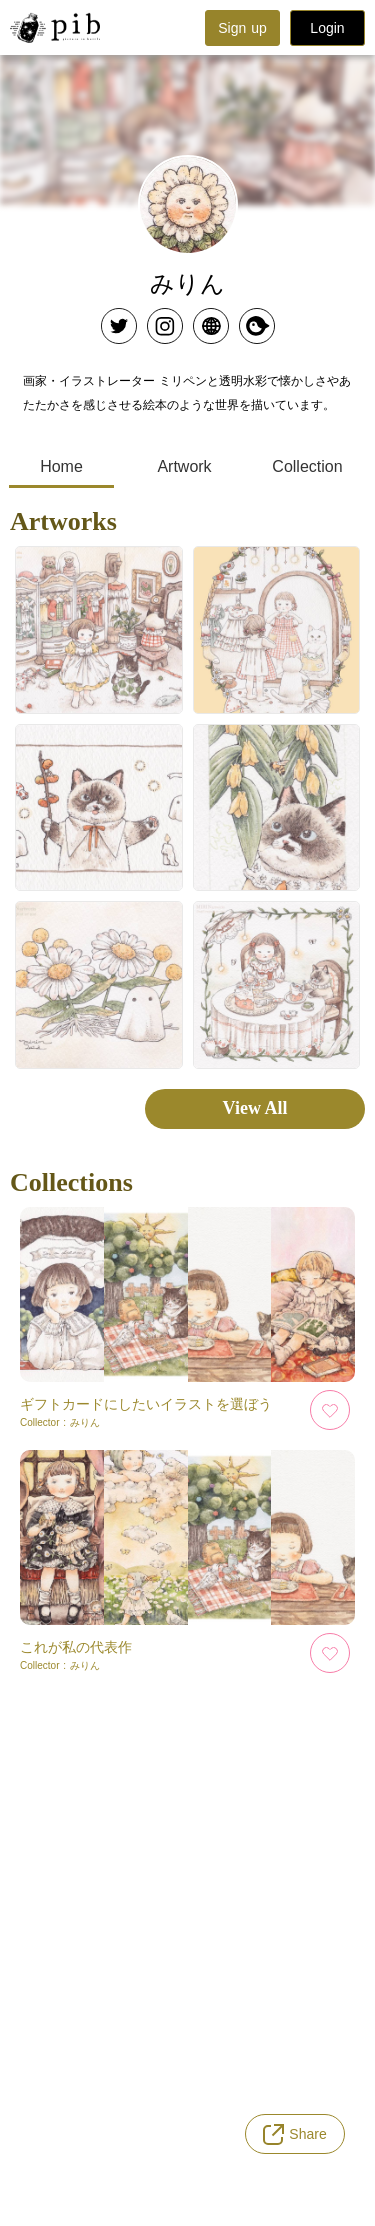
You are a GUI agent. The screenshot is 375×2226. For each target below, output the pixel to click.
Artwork (184, 466)
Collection (307, 466)
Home (61, 466)
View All (255, 1108)
